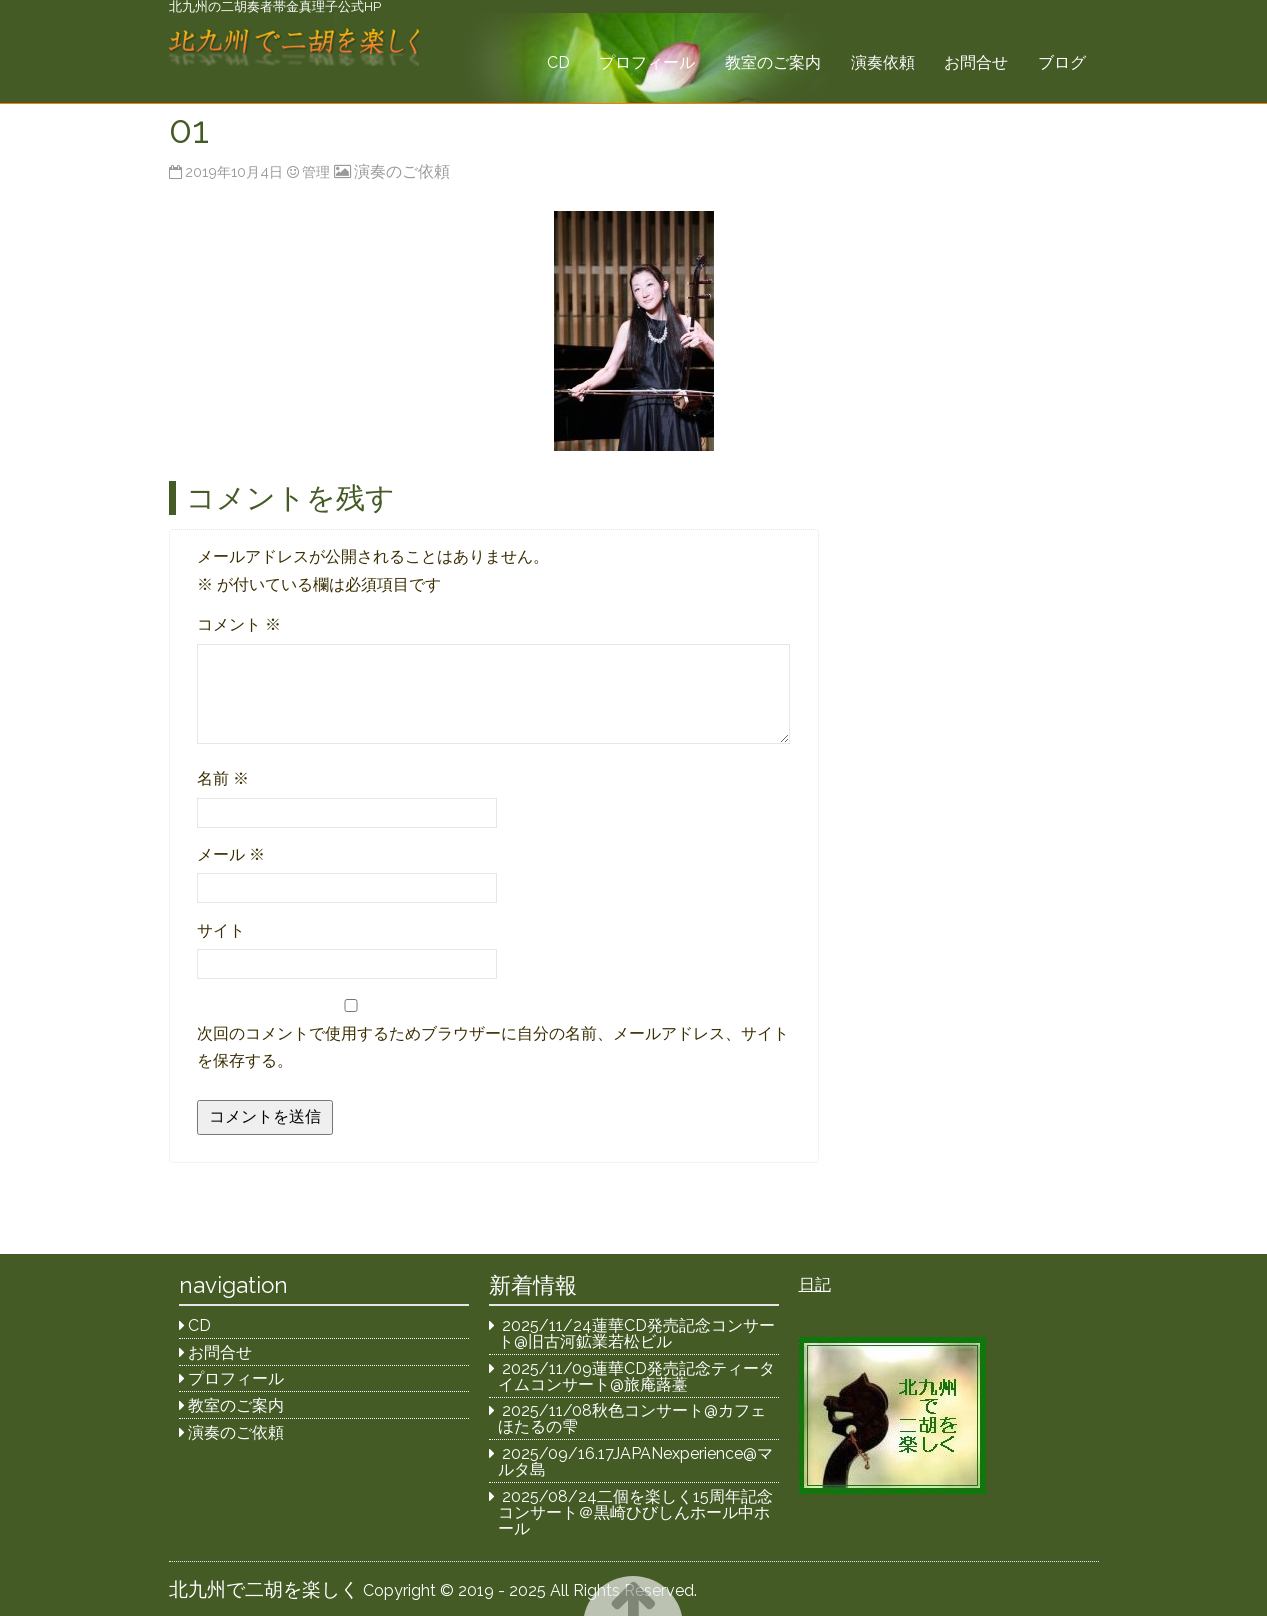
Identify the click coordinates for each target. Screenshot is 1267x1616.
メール (231, 854)
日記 (815, 1284)
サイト (221, 930)
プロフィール (647, 62)
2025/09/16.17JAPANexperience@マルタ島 (635, 1461)
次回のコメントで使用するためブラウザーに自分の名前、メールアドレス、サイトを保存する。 (493, 1047)
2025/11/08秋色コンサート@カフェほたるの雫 (632, 1418)
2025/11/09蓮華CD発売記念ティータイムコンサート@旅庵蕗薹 (636, 1376)
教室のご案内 (773, 62)
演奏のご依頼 (402, 171)
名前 (223, 778)
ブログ (1062, 62)
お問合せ (976, 62)
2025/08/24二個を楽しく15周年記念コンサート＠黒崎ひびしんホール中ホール (635, 1512)
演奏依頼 (883, 62)
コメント (239, 624)
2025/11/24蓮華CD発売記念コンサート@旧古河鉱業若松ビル (636, 1333)
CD (558, 62)
